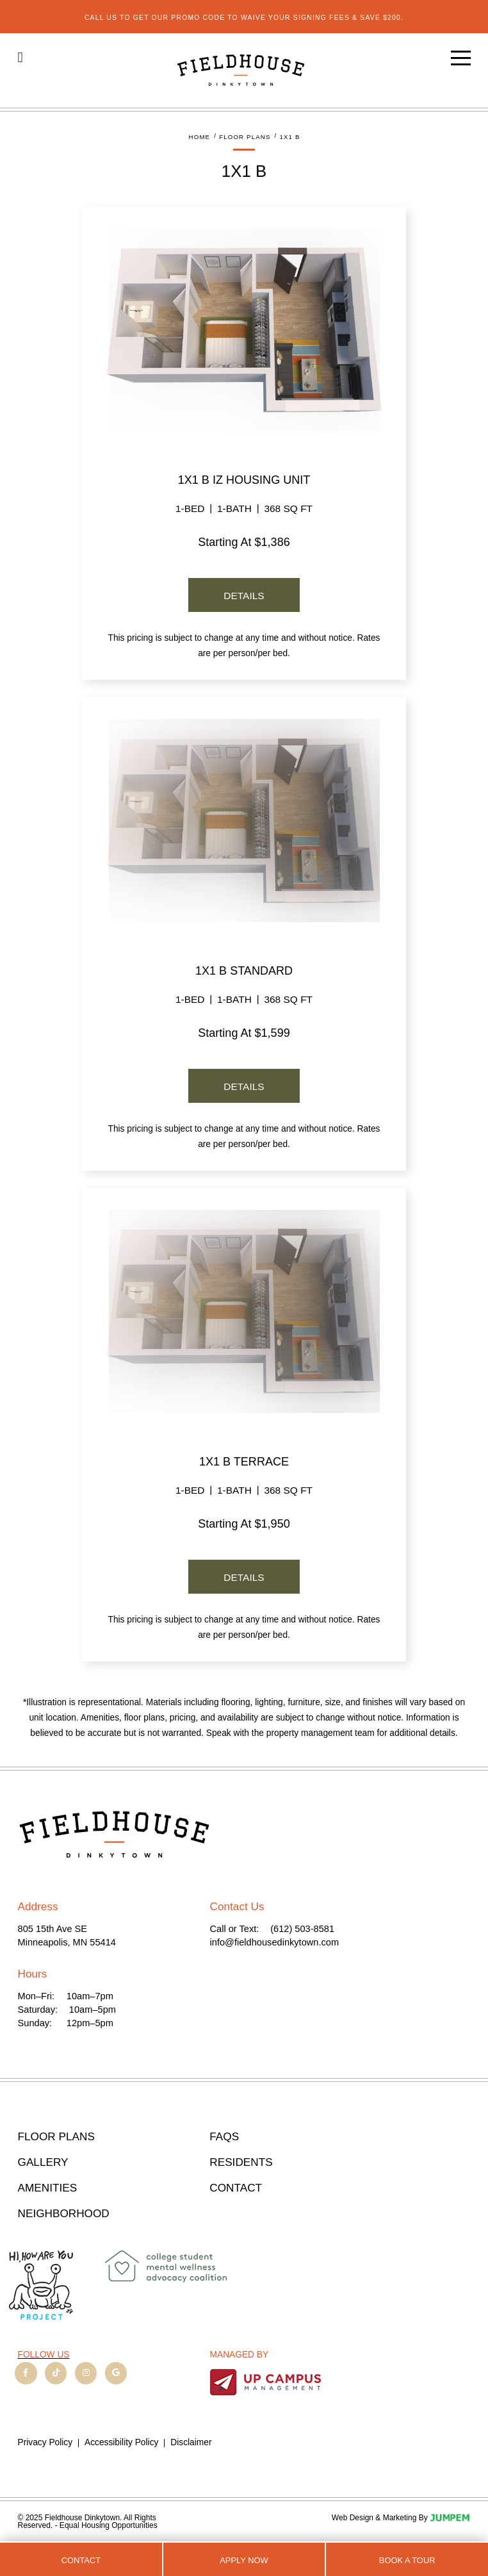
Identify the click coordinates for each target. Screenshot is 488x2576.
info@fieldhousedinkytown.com (274, 1942)
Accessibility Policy (121, 2442)
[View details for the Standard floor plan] (244, 820)
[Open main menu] (460, 57)
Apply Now (244, 2560)
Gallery (43, 2162)
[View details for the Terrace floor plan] (244, 1311)
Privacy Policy (45, 2442)
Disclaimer (190, 2442)
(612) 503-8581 (302, 1929)
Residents (240, 2162)
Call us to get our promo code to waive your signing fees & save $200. (244, 17)
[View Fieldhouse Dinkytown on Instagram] (86, 2373)
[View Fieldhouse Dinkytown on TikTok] (56, 2373)
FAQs (224, 2136)
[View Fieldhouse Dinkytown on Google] (116, 2373)
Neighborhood (64, 2213)
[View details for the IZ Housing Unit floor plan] (244, 329)
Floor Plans (56, 2136)
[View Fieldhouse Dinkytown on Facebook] (26, 2373)
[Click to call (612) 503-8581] (20, 57)
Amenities (47, 2188)
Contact (81, 2560)
